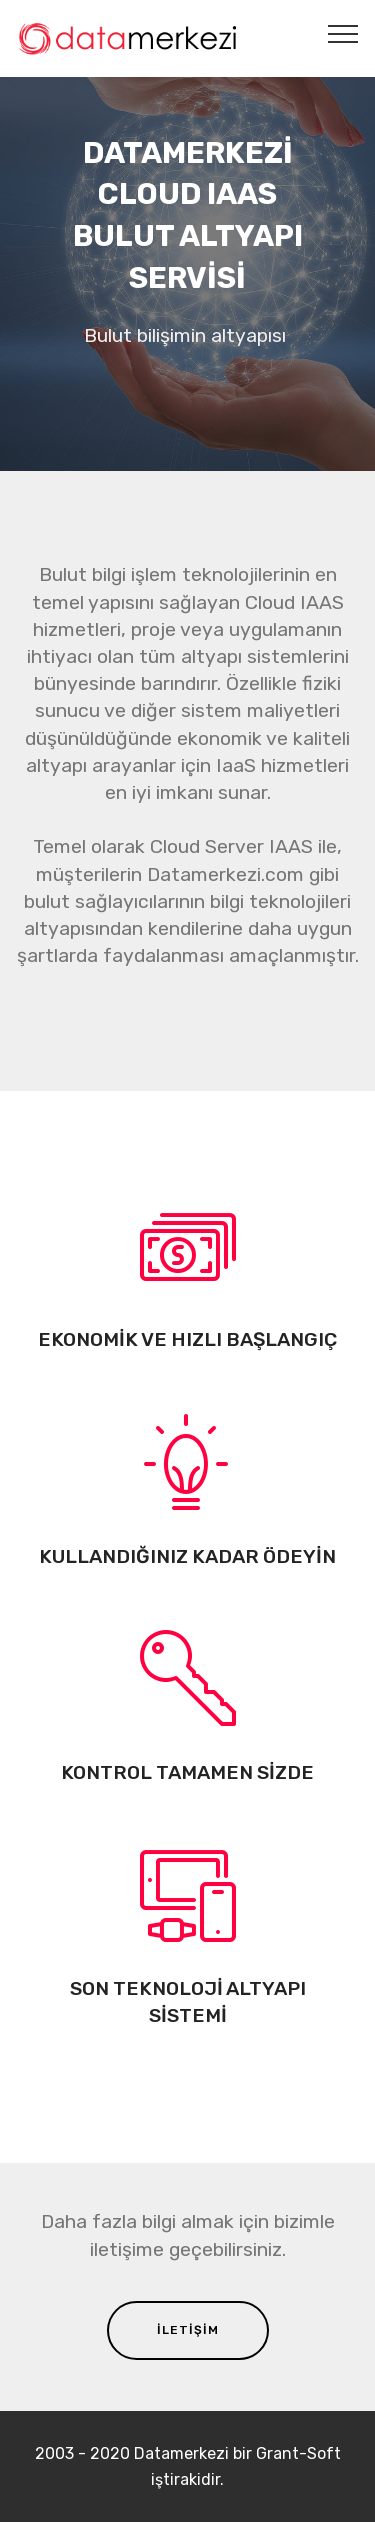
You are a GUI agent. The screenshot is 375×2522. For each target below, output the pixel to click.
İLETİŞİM (188, 2330)
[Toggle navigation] (343, 33)
